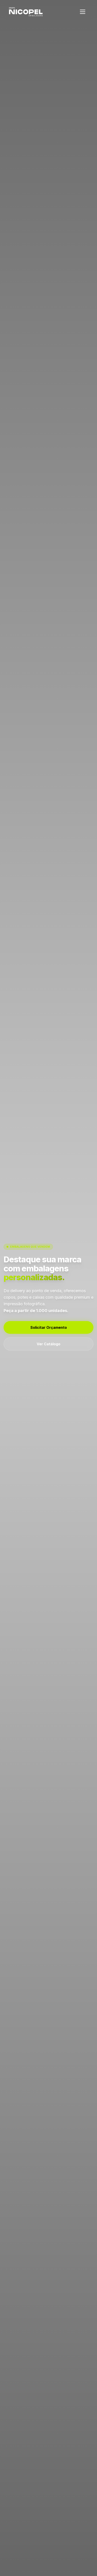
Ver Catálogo (48, 1344)
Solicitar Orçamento (48, 1327)
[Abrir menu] (82, 11)
